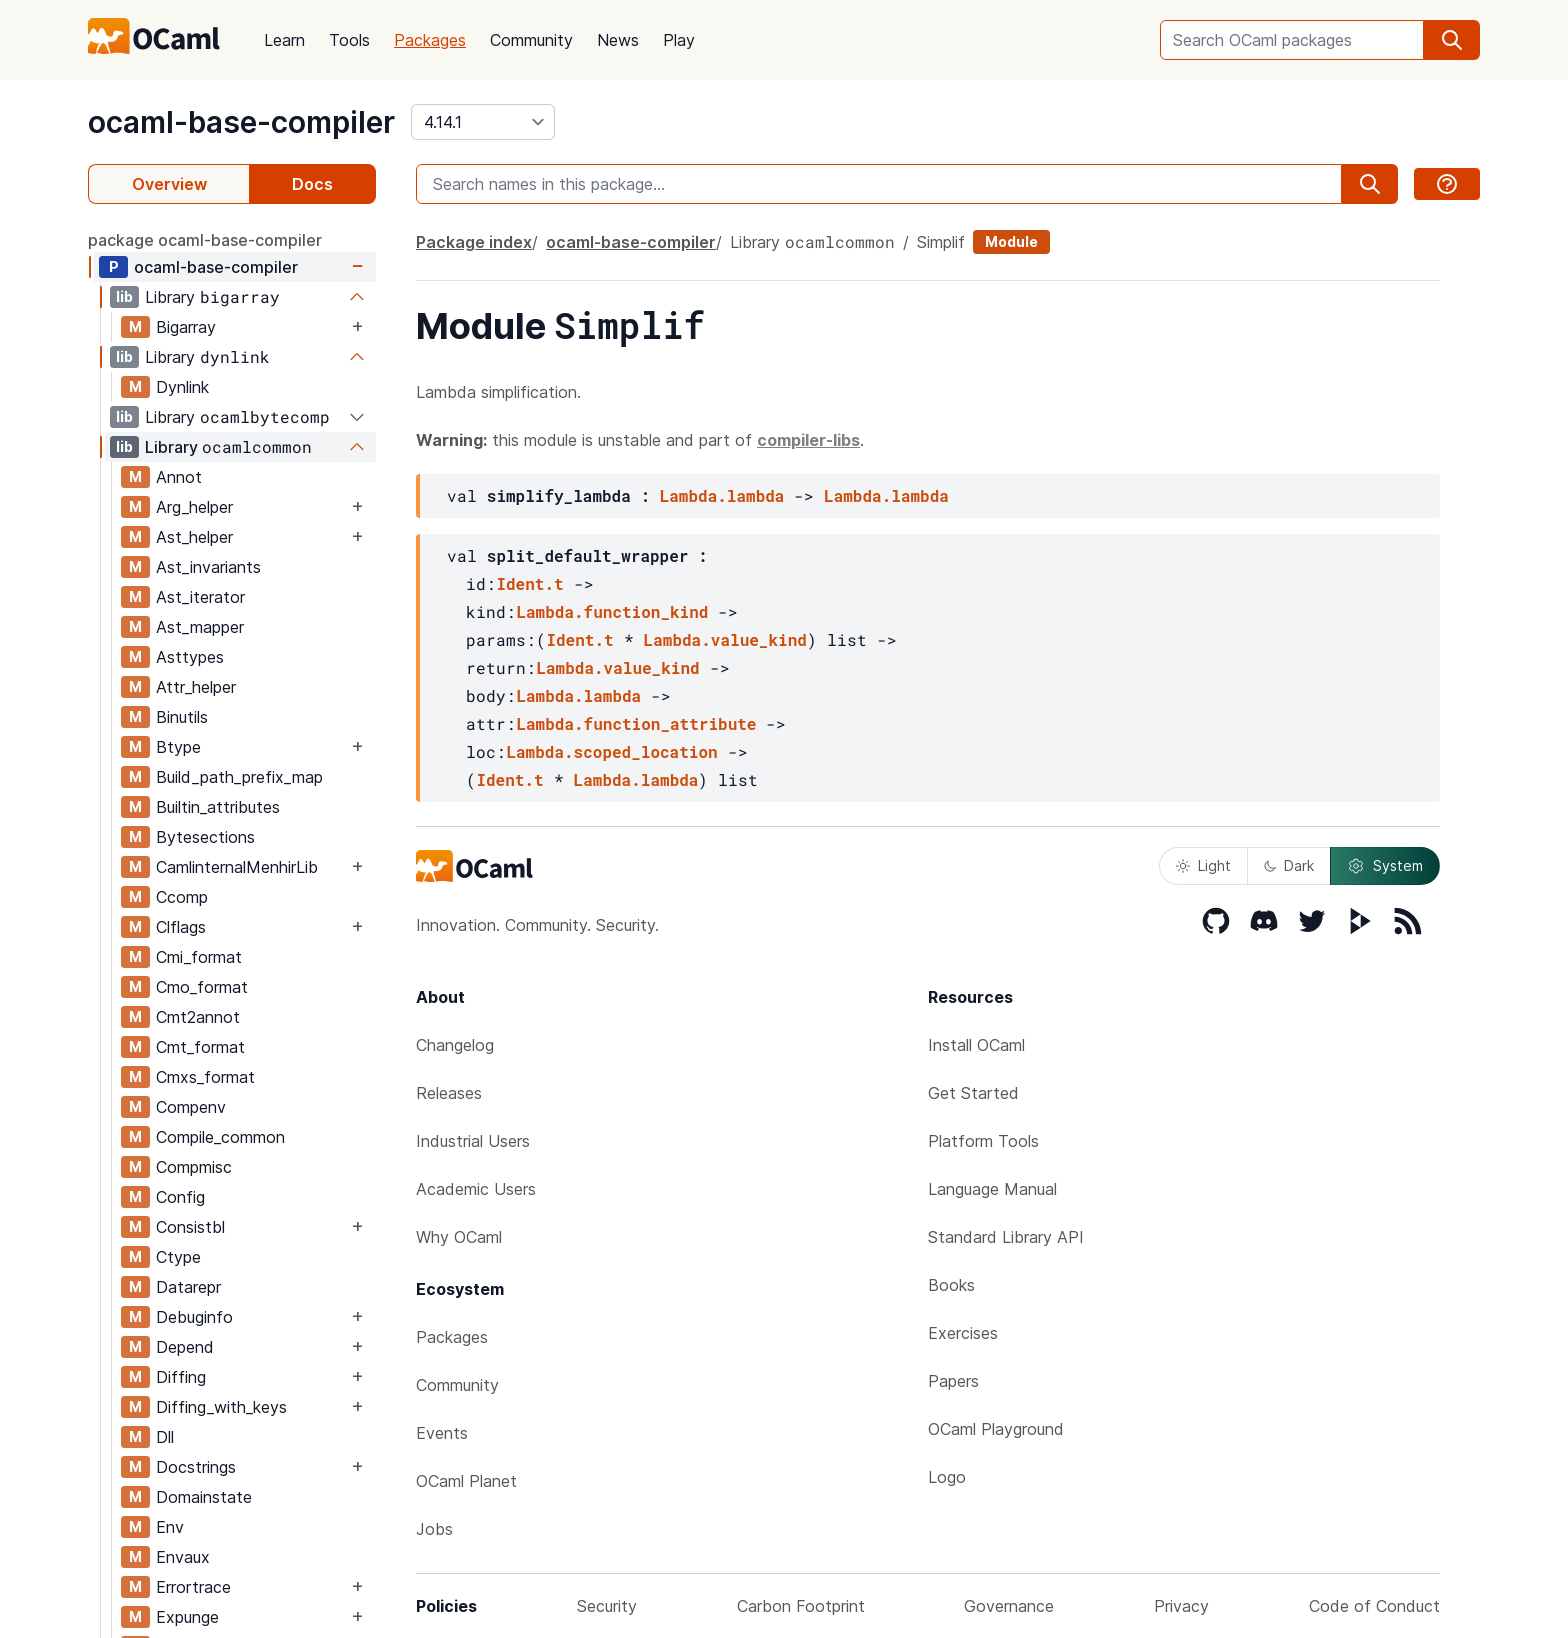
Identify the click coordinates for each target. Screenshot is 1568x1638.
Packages (430, 40)
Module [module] (1011, 241)
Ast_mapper (200, 627)
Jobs (434, 1529)
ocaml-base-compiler (241, 122)
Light (1203, 865)
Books (951, 1285)
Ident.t (529, 583)
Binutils (182, 717)
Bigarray (186, 327)
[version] (483, 122)
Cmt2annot (198, 1017)
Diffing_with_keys (221, 1407)
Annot (179, 477)
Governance (1009, 1606)
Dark (1289, 865)
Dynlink (182, 387)
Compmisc (194, 1167)
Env (170, 1527)
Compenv (191, 1107)
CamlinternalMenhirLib (237, 867)
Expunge (187, 1617)
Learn (284, 40)
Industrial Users (473, 1141)
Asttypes (190, 657)
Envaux (183, 1557)
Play (679, 40)
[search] (1452, 40)
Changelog (455, 1045)
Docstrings (196, 1467)
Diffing (181, 1377)
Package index (474, 242)
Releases (449, 1093)
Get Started (973, 1093)
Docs (312, 184)
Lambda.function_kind (612, 611)
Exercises (963, 1333)
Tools (349, 40)
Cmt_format (200, 1047)
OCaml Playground (996, 1429)
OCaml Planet (466, 1481)
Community (531, 40)
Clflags (181, 927)
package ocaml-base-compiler (205, 240)
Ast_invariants (208, 567)
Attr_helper (196, 687)
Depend (185, 1347)
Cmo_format (202, 987)
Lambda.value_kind (725, 639)
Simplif (941, 242)
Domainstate (204, 1497)
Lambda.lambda (722, 495)
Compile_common (220, 1137)
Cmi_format (199, 957)
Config (180, 1197)
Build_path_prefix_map (239, 777)
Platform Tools (983, 1141)
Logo (947, 1477)
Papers (953, 1381)
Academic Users (476, 1189)
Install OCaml (976, 1045)
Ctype (178, 1257)
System (1385, 866)
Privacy (1181, 1606)
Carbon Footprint (801, 1606)
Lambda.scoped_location (611, 751)
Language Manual (992, 1189)
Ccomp (182, 897)
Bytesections (205, 837)
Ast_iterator (200, 597)
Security (607, 1606)
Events (442, 1433)
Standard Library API (1006, 1237)
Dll (165, 1437)
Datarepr (188, 1287)
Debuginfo (194, 1317)
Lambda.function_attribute (636, 723)
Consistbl (190, 1227)
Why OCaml (459, 1237)
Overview (169, 184)
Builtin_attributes (218, 807)
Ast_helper (194, 537)
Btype (178, 747)
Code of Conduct (1374, 1606)
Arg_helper (194, 507)
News (618, 40)
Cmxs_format (205, 1077)
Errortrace (193, 1587)
